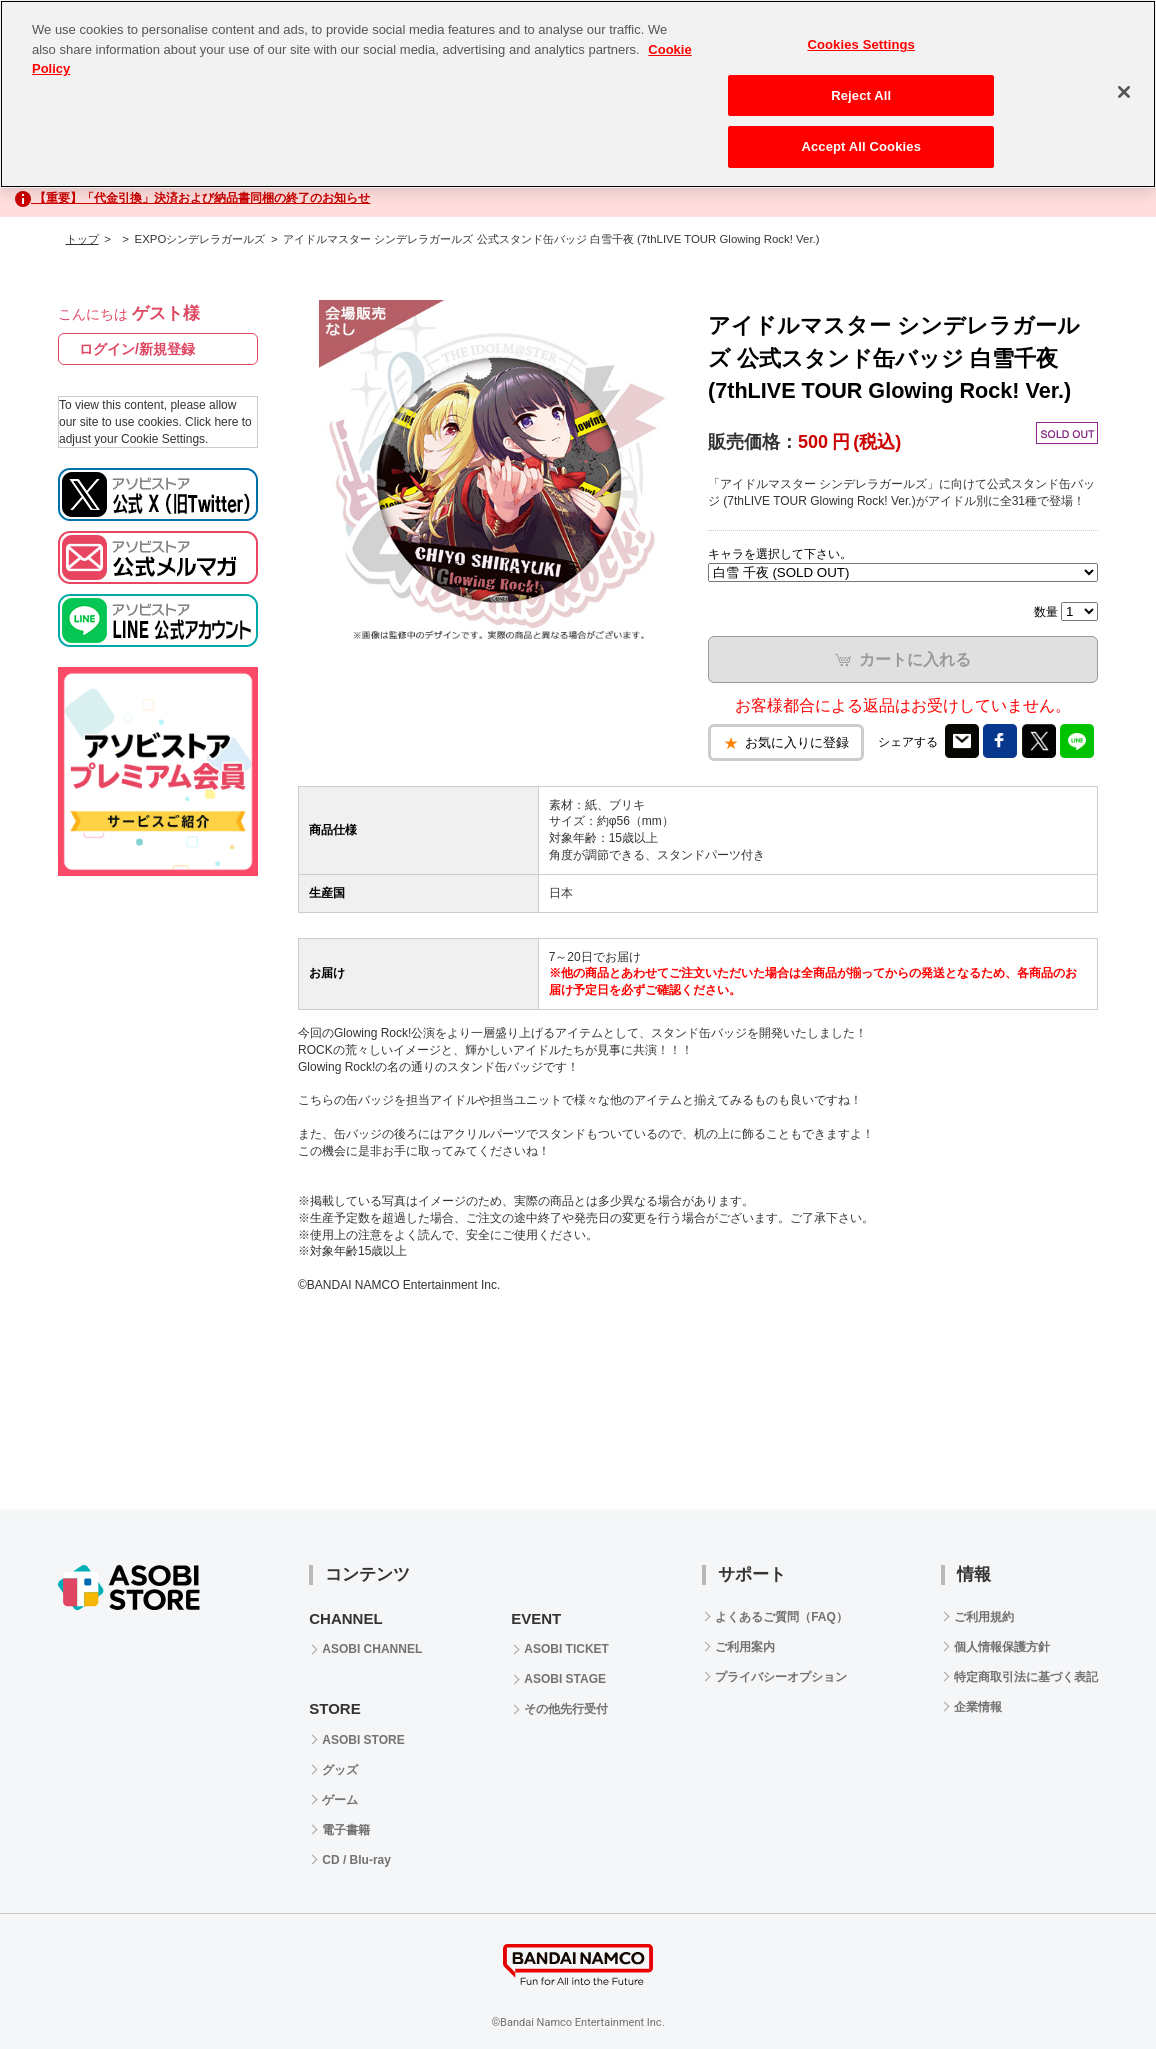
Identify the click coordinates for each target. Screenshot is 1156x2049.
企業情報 (978, 1707)
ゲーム (340, 1800)
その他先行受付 (566, 1709)
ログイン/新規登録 (137, 349)
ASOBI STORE (363, 1740)
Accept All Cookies (861, 146)
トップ (82, 239)
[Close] (1124, 92)
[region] (578, 94)
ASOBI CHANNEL (372, 1649)
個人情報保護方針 (1002, 1647)
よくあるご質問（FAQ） (781, 1617)
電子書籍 (346, 1830)
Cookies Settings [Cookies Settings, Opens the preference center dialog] (861, 44)
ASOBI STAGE (565, 1679)
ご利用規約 (984, 1617)
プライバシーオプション (781, 1677)
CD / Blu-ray (356, 1860)
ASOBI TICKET (566, 1649)
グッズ (340, 1770)
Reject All (861, 95)
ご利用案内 (745, 1647)
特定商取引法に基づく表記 (1026, 1677)
